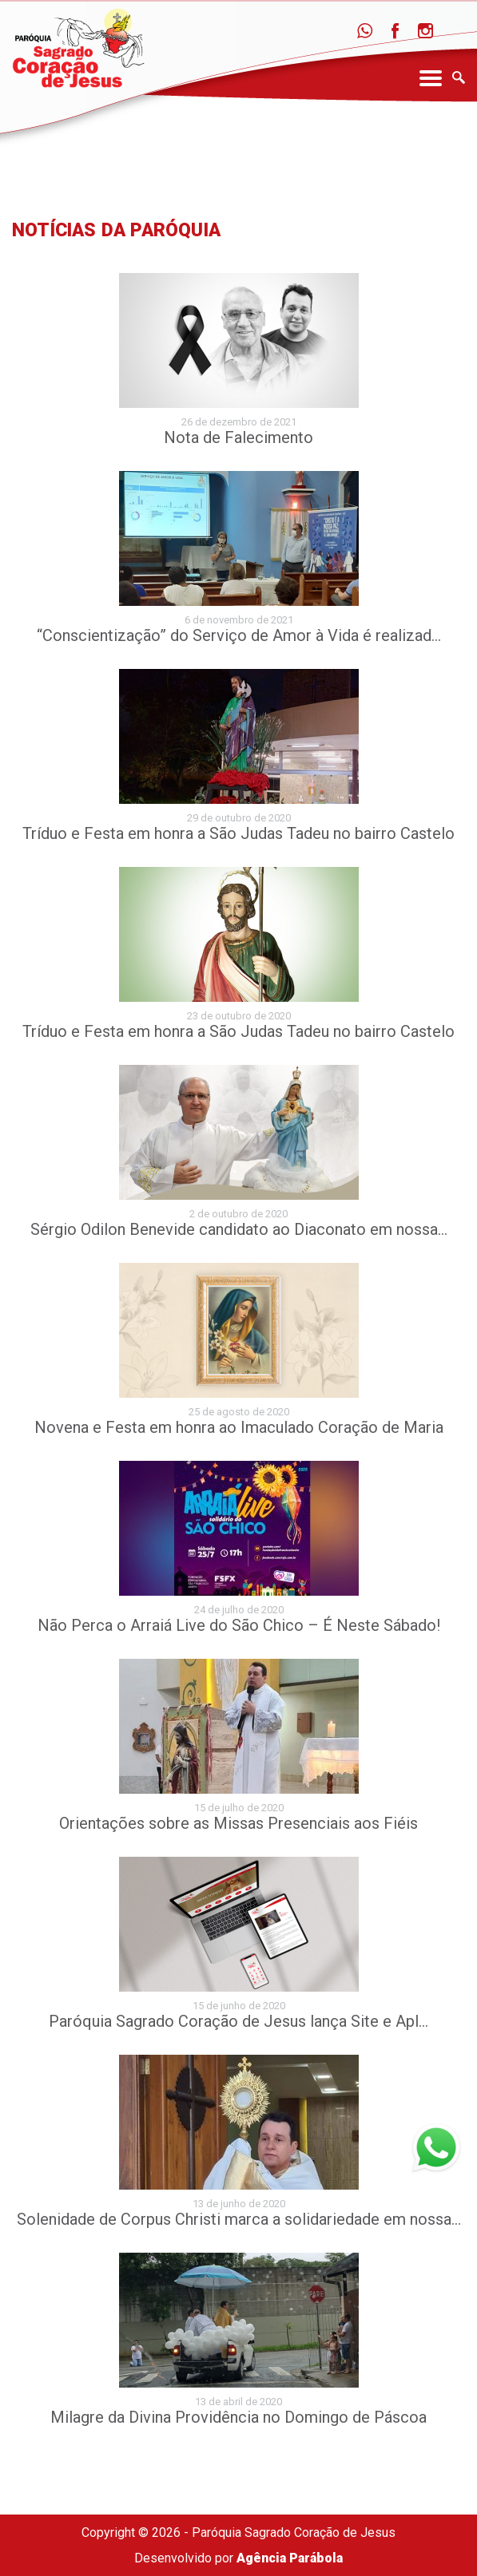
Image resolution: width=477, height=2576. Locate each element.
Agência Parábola (290, 2558)
